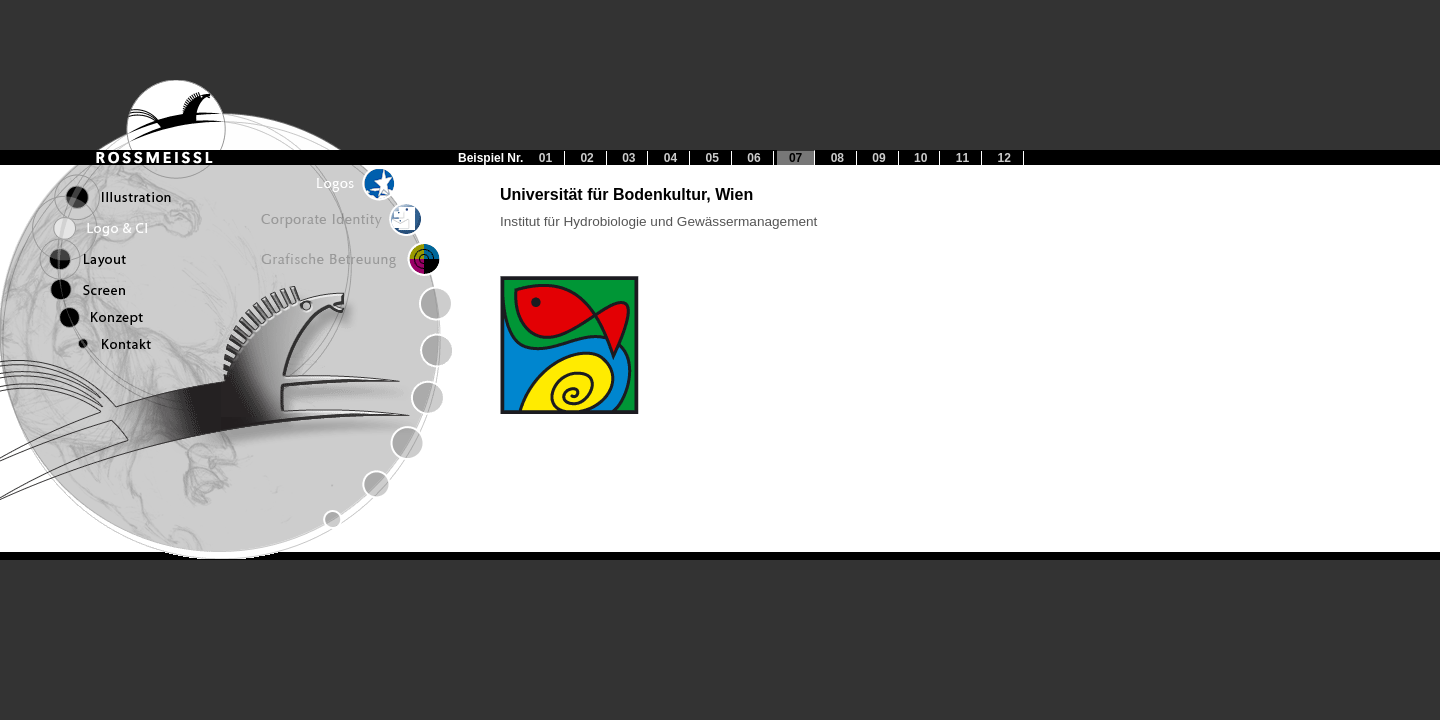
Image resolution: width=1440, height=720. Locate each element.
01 (545, 158)
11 (962, 158)
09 (878, 158)
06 (753, 158)
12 (1003, 158)
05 (712, 158)
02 (586, 158)
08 (837, 158)
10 (920, 158)
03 (628, 158)
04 (670, 158)
